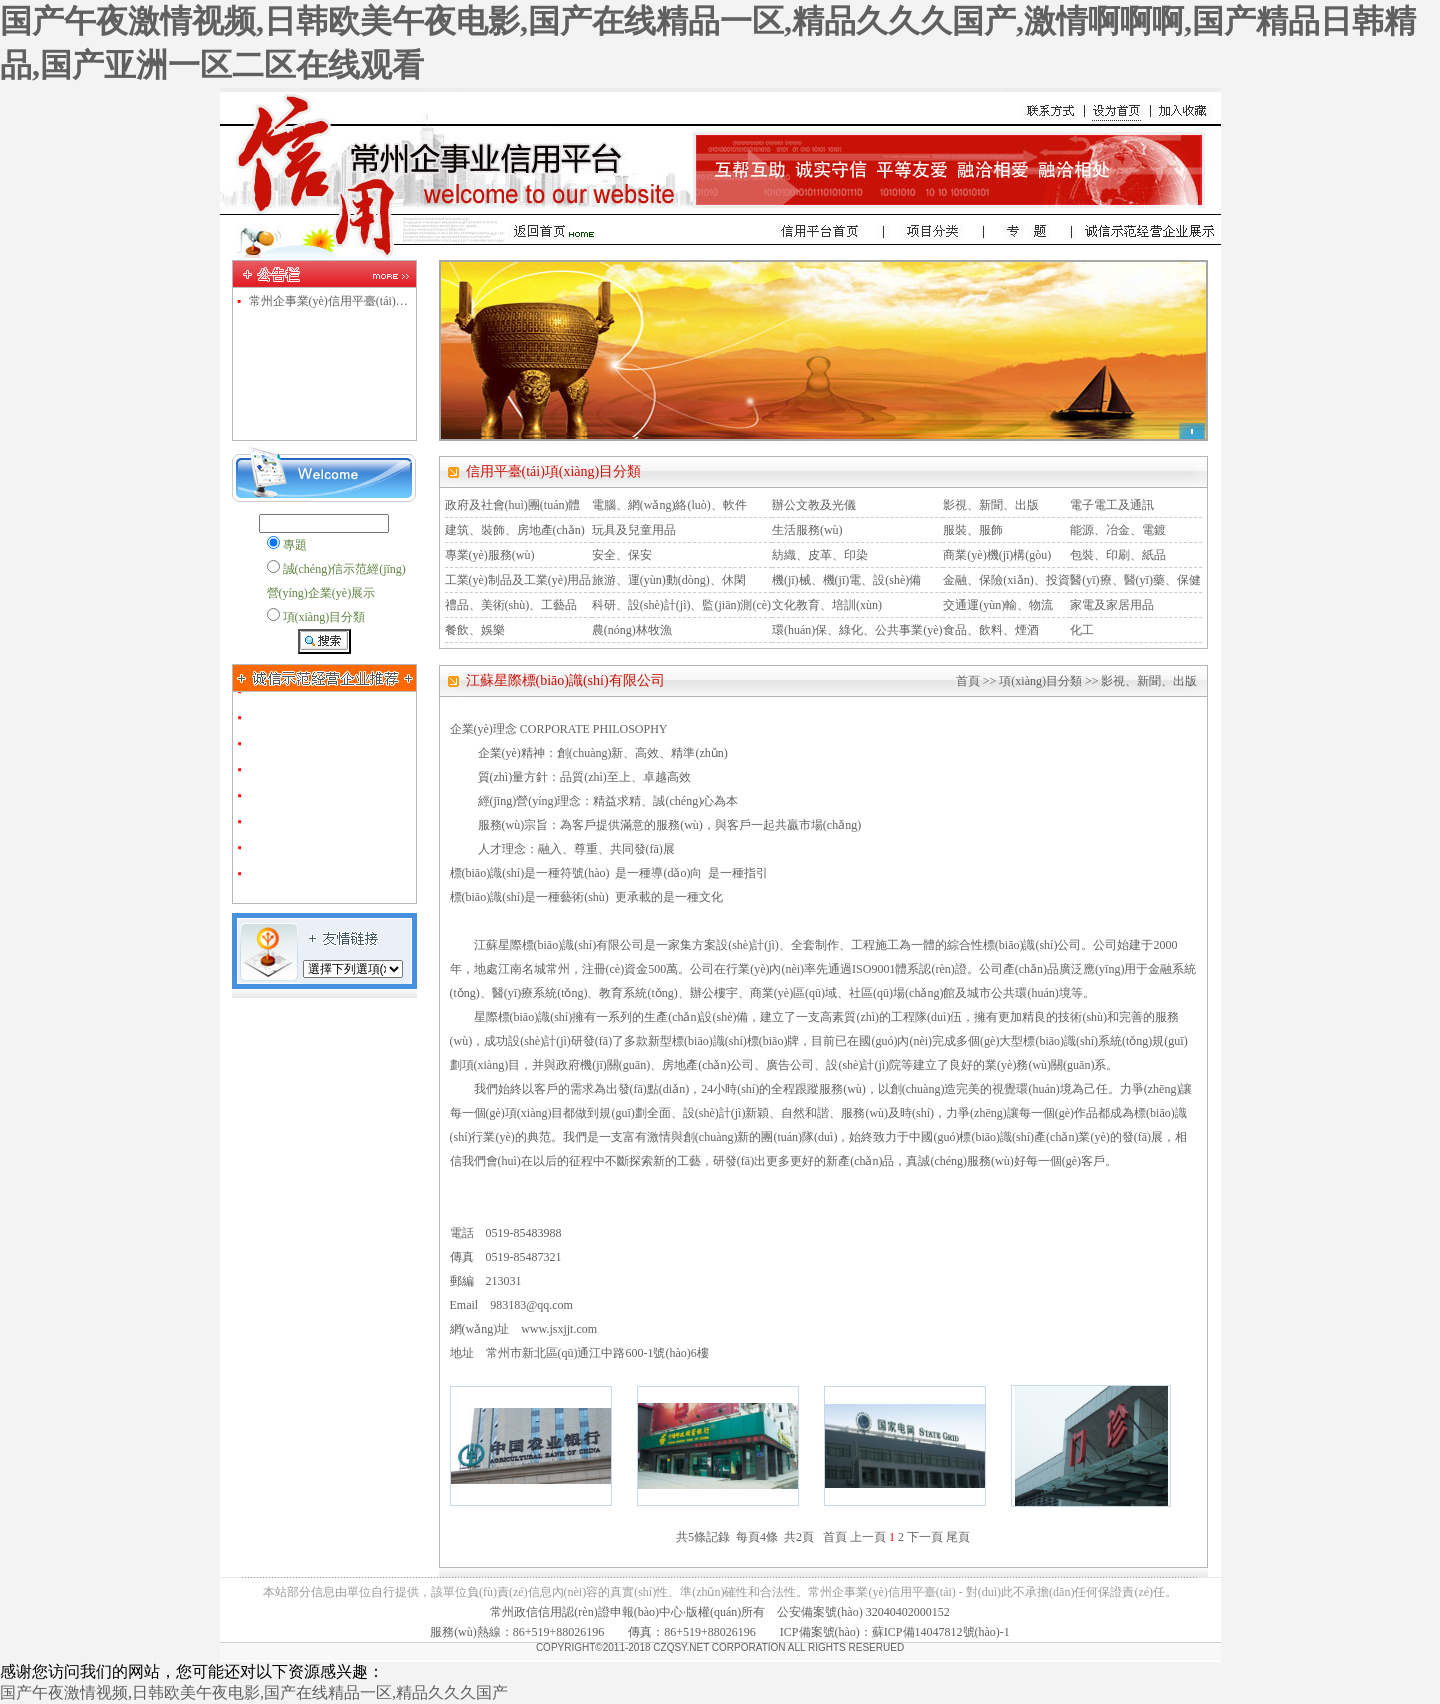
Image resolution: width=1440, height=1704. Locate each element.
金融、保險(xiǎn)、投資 (1006, 580)
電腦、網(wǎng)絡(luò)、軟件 (669, 505)
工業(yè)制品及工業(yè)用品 (518, 580)
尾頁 (958, 1537)
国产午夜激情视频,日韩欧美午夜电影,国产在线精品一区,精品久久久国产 (254, 1692)
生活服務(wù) (807, 530)
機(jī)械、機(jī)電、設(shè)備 (846, 580)
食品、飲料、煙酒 (991, 630)
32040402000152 (908, 1612)
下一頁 (925, 1537)
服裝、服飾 (973, 530)
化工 (1082, 630)
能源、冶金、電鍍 (1118, 530)
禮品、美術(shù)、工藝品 (511, 605)
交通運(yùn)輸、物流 (998, 605)
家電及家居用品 (1112, 605)
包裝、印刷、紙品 (1118, 555)
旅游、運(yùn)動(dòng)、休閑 (669, 580)
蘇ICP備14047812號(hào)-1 (941, 1632)
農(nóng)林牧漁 (632, 630)
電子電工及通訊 (1112, 505)
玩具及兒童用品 (634, 530)
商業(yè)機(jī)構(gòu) (997, 555)
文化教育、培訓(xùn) (827, 605)
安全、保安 (622, 555)
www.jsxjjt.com (559, 1329)
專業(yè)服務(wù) (490, 555)
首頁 (968, 681)
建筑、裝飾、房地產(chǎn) (515, 530)
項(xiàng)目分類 (1040, 681)
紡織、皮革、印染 (820, 555)
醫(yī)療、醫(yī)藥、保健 (1135, 580)
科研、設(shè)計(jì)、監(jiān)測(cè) (681, 605)
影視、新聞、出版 (991, 505)
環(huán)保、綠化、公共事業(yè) (857, 630)
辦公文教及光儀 (814, 505)
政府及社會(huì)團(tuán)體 (513, 505)
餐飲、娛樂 (475, 630)
